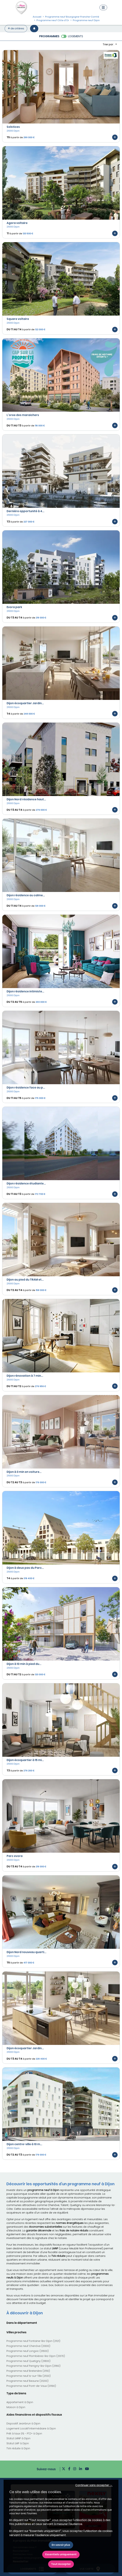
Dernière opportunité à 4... (25, 511)
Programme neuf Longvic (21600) (27, 2351)
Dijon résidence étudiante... (26, 1183)
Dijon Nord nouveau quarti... (26, 1952)
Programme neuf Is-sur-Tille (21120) (28, 2376)
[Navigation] (103, 7)
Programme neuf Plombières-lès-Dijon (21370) (35, 2356)
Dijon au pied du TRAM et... (25, 1279)
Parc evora (15, 1856)
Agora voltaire (17, 223)
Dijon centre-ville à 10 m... (24, 2144)
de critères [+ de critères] (16, 28)
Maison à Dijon (15, 2407)
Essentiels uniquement (61, 2554)
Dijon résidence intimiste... (25, 991)
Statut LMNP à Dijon (18, 2438)
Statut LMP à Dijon (17, 2443)
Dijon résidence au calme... (26, 895)
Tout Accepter (61, 2564)
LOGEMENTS (75, 36)
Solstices (13, 127)
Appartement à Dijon (19, 2402)
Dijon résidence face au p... (26, 1087)
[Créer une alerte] (34, 28)
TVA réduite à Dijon (18, 2448)
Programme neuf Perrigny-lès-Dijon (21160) (33, 2366)
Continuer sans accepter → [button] (94, 2485)
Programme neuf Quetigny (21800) (28, 2361)
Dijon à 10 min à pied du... (24, 1664)
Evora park (14, 607)
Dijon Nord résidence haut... (26, 799)
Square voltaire (18, 319)
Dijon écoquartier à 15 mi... (25, 1760)
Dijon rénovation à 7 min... (25, 1376)
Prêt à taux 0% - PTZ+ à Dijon (24, 2433)
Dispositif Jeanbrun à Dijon (23, 2423)
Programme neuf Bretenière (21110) (28, 2371)
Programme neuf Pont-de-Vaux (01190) (31, 2386)
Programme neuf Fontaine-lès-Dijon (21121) (33, 2341)
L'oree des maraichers (23, 415)
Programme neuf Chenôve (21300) (28, 2346)
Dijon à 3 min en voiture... (24, 1472)
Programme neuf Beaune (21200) (27, 2381)
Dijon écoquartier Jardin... (25, 703)
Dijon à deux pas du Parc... (25, 1568)
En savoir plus (61, 2545)
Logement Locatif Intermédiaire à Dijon (31, 2428)
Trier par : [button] (109, 44)
